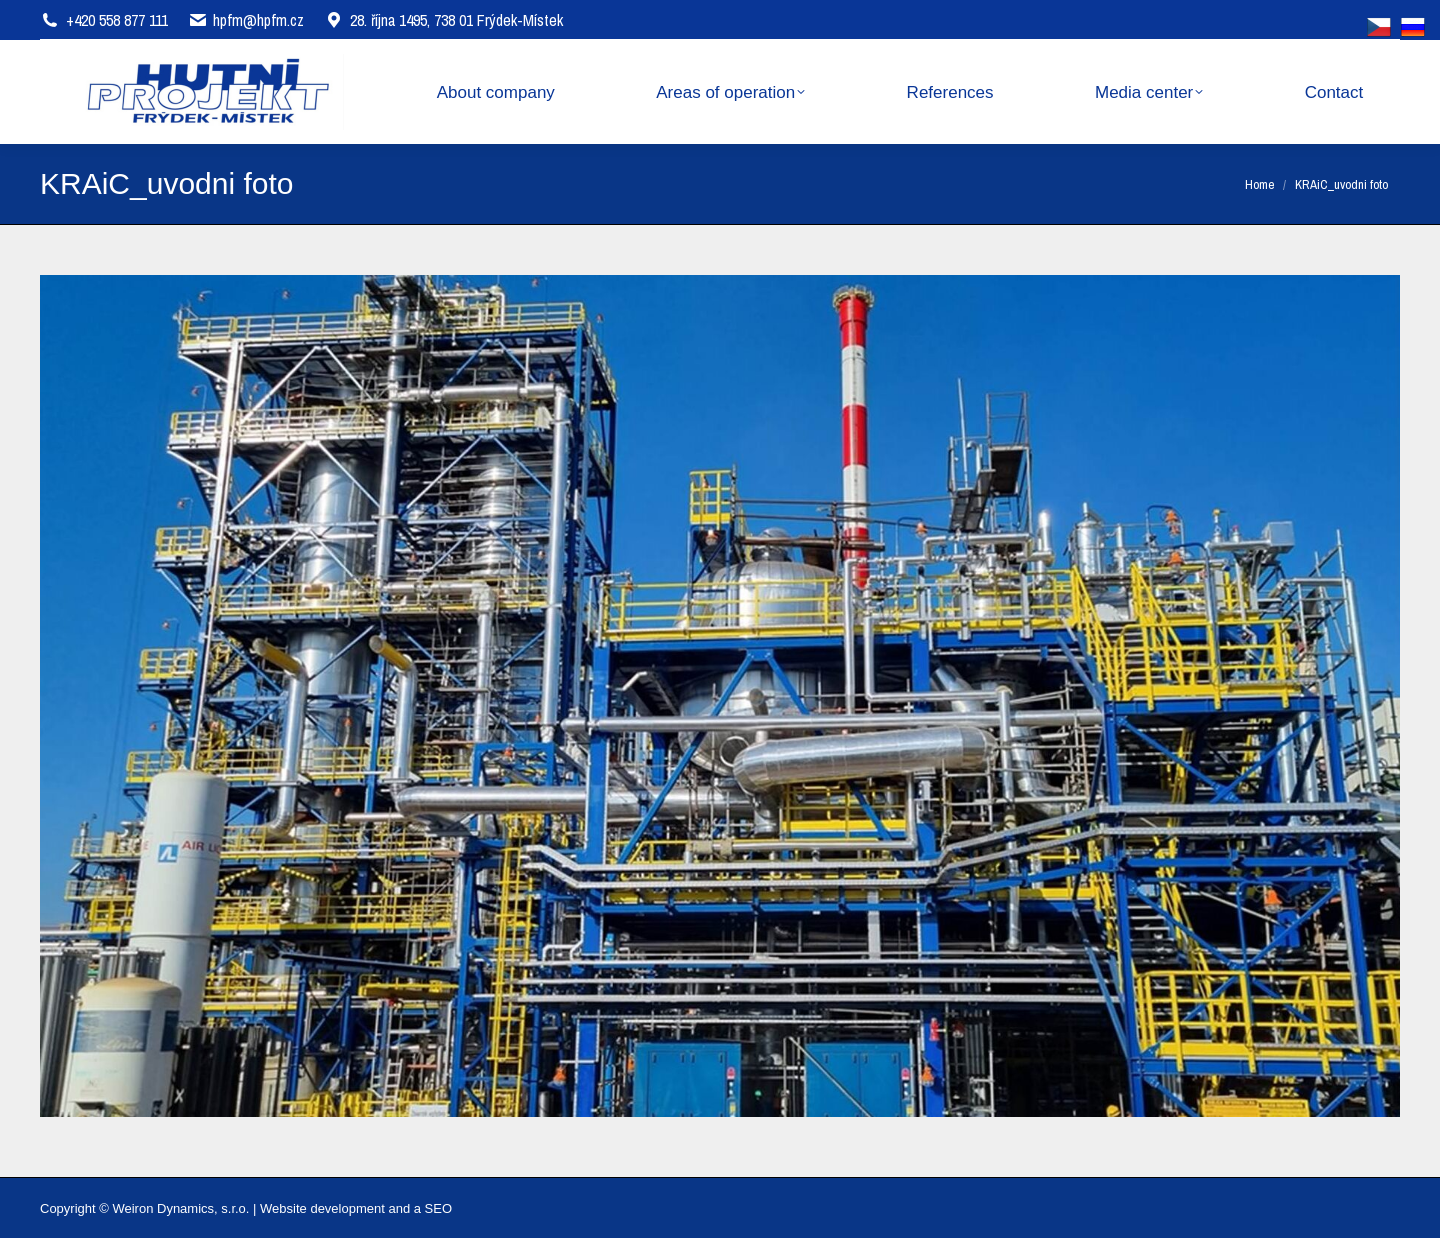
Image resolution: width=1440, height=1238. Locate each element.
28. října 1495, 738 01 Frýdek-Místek (443, 20)
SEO (438, 1208)
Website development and (335, 1208)
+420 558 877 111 (117, 20)
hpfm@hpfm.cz (258, 20)
